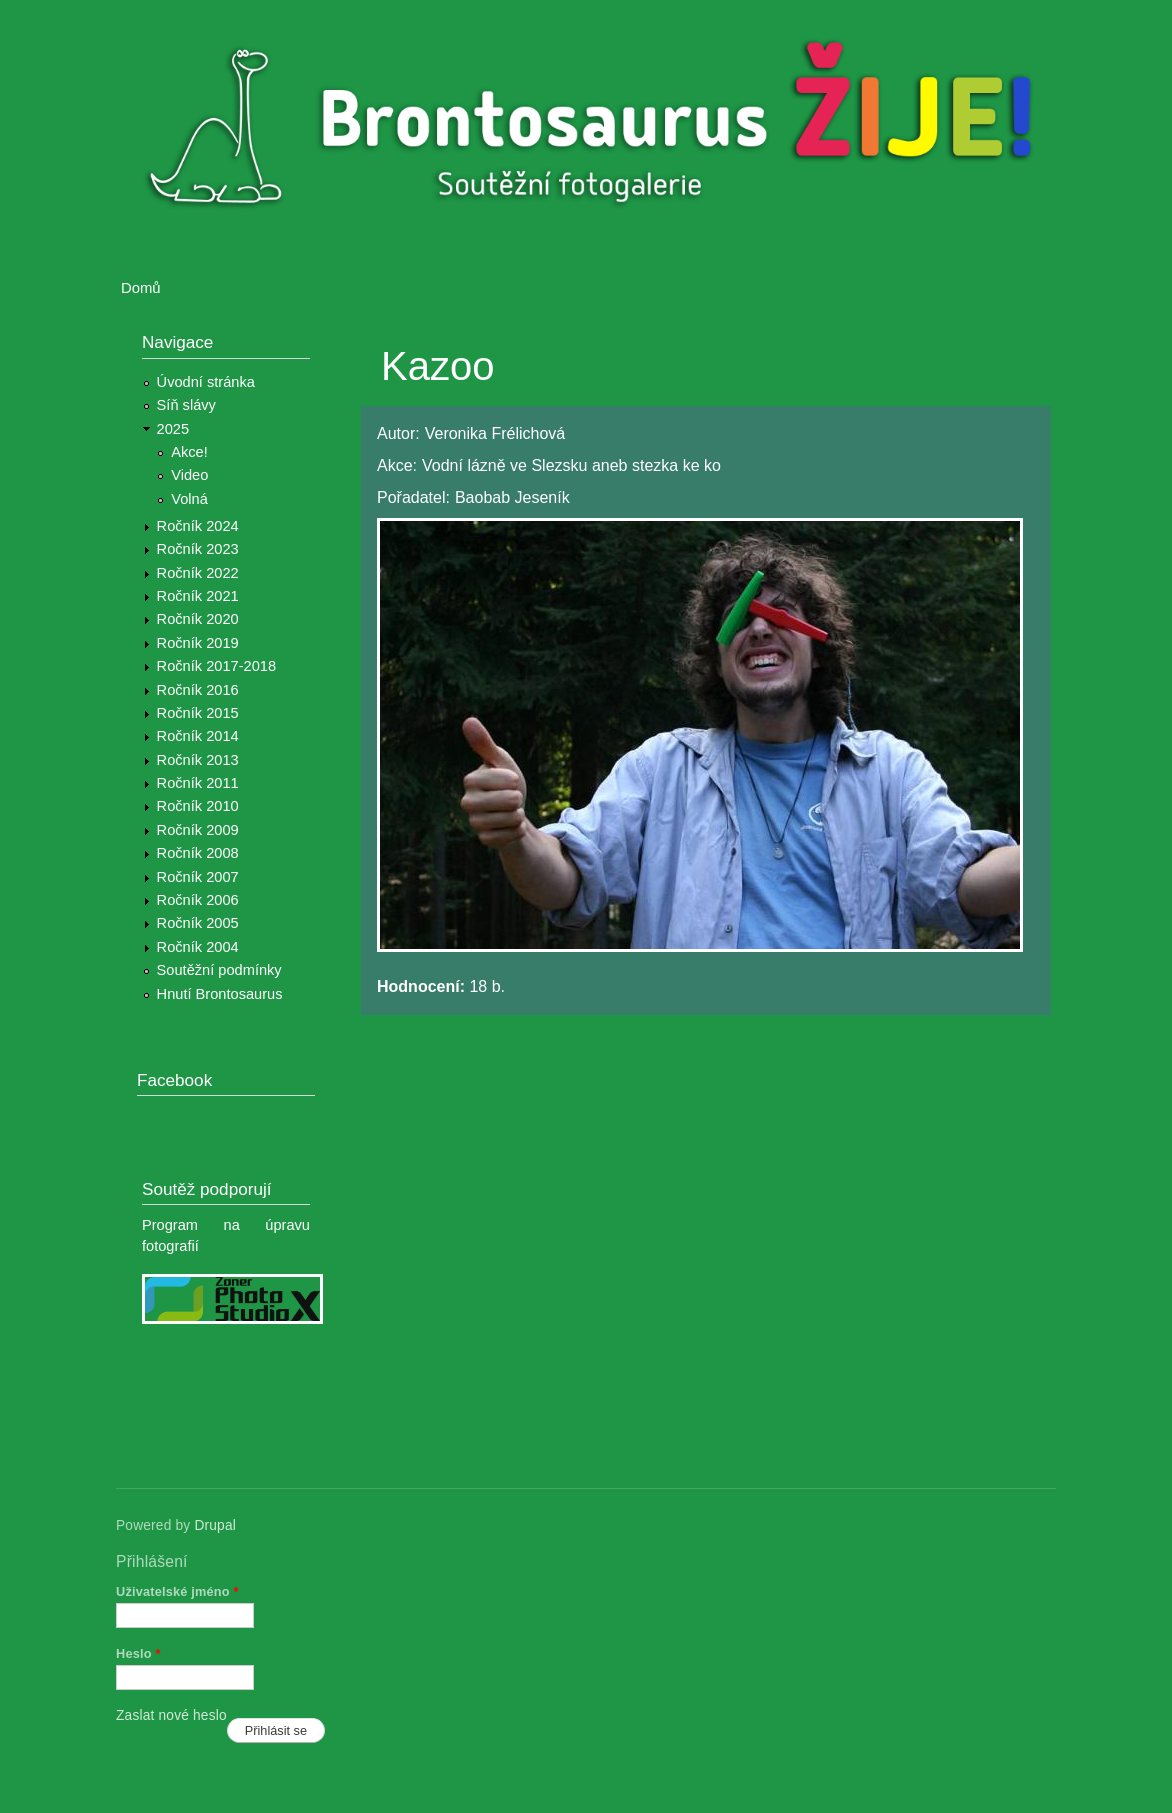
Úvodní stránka (206, 382)
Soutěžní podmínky (219, 970)
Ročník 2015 (198, 713)
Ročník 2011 (198, 783)
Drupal (215, 1525)
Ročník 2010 (198, 806)
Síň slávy (186, 405)
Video (189, 475)
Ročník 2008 (198, 853)
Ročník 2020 (198, 619)
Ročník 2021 (198, 596)
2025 (173, 429)
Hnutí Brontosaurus (220, 994)
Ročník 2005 (198, 923)
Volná (189, 499)
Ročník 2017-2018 (216, 666)
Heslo (138, 1653)
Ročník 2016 (198, 690)
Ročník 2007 (198, 877)
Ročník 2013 (198, 760)
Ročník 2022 (198, 573)
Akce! (189, 452)
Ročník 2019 (198, 643)
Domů (141, 288)
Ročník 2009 (198, 830)
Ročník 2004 (198, 947)
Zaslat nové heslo (171, 1715)
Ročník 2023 (198, 549)
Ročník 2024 (198, 526)
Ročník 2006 (198, 900)
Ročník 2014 (198, 736)
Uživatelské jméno (177, 1591)
